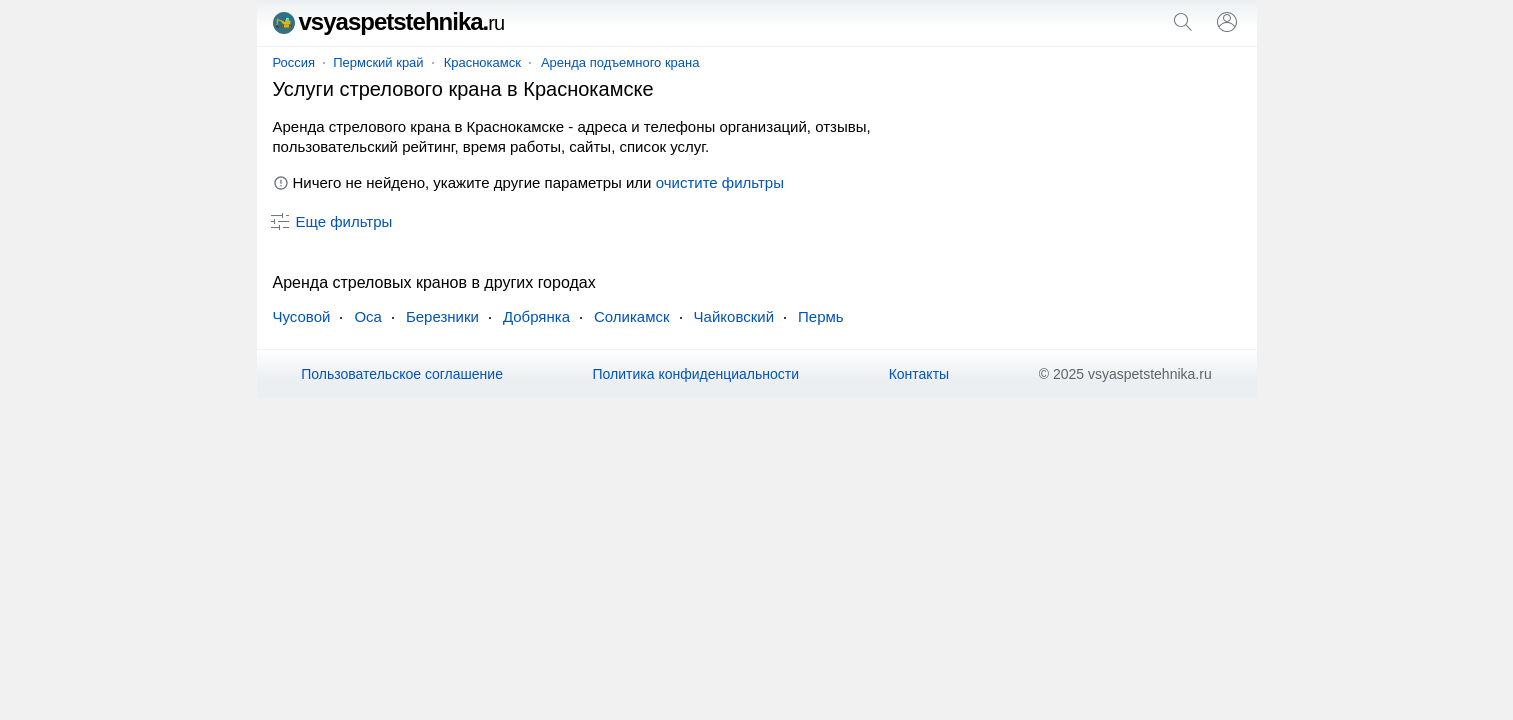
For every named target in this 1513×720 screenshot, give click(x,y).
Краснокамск (482, 62)
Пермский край (378, 62)
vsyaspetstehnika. (389, 21)
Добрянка (536, 316)
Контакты (919, 374)
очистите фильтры (720, 182)
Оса (368, 316)
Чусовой (302, 316)
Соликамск (632, 316)
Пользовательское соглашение (402, 374)
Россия (294, 62)
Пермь (821, 316)
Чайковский (734, 316)
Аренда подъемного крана (620, 62)
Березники (442, 316)
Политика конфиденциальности (696, 374)
